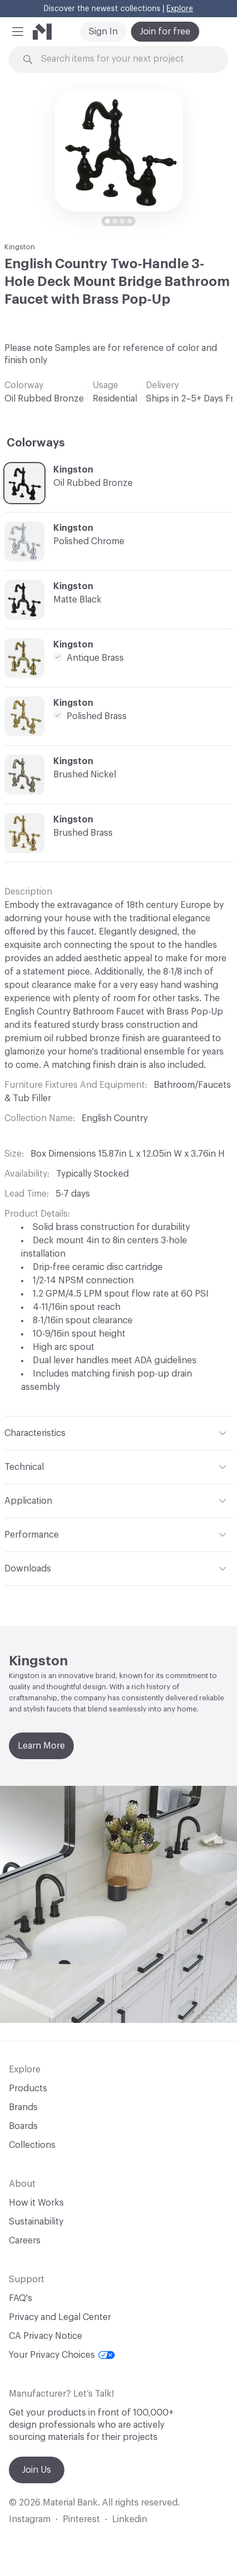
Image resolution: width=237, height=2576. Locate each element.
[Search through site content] (125, 59)
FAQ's (20, 2298)
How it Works (36, 2202)
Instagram (30, 2519)
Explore (180, 9)
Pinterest (81, 2519)
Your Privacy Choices (62, 2355)
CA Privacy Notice (45, 2336)
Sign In (103, 31)
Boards (23, 2126)
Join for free (165, 31)
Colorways (36, 443)
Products (28, 2088)
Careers (25, 2240)
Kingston (19, 246)
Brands (23, 2107)
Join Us (36, 2469)
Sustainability (36, 2221)
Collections (32, 2145)
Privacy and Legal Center (60, 2317)
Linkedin (129, 2519)
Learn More (41, 1745)
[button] (18, 32)
